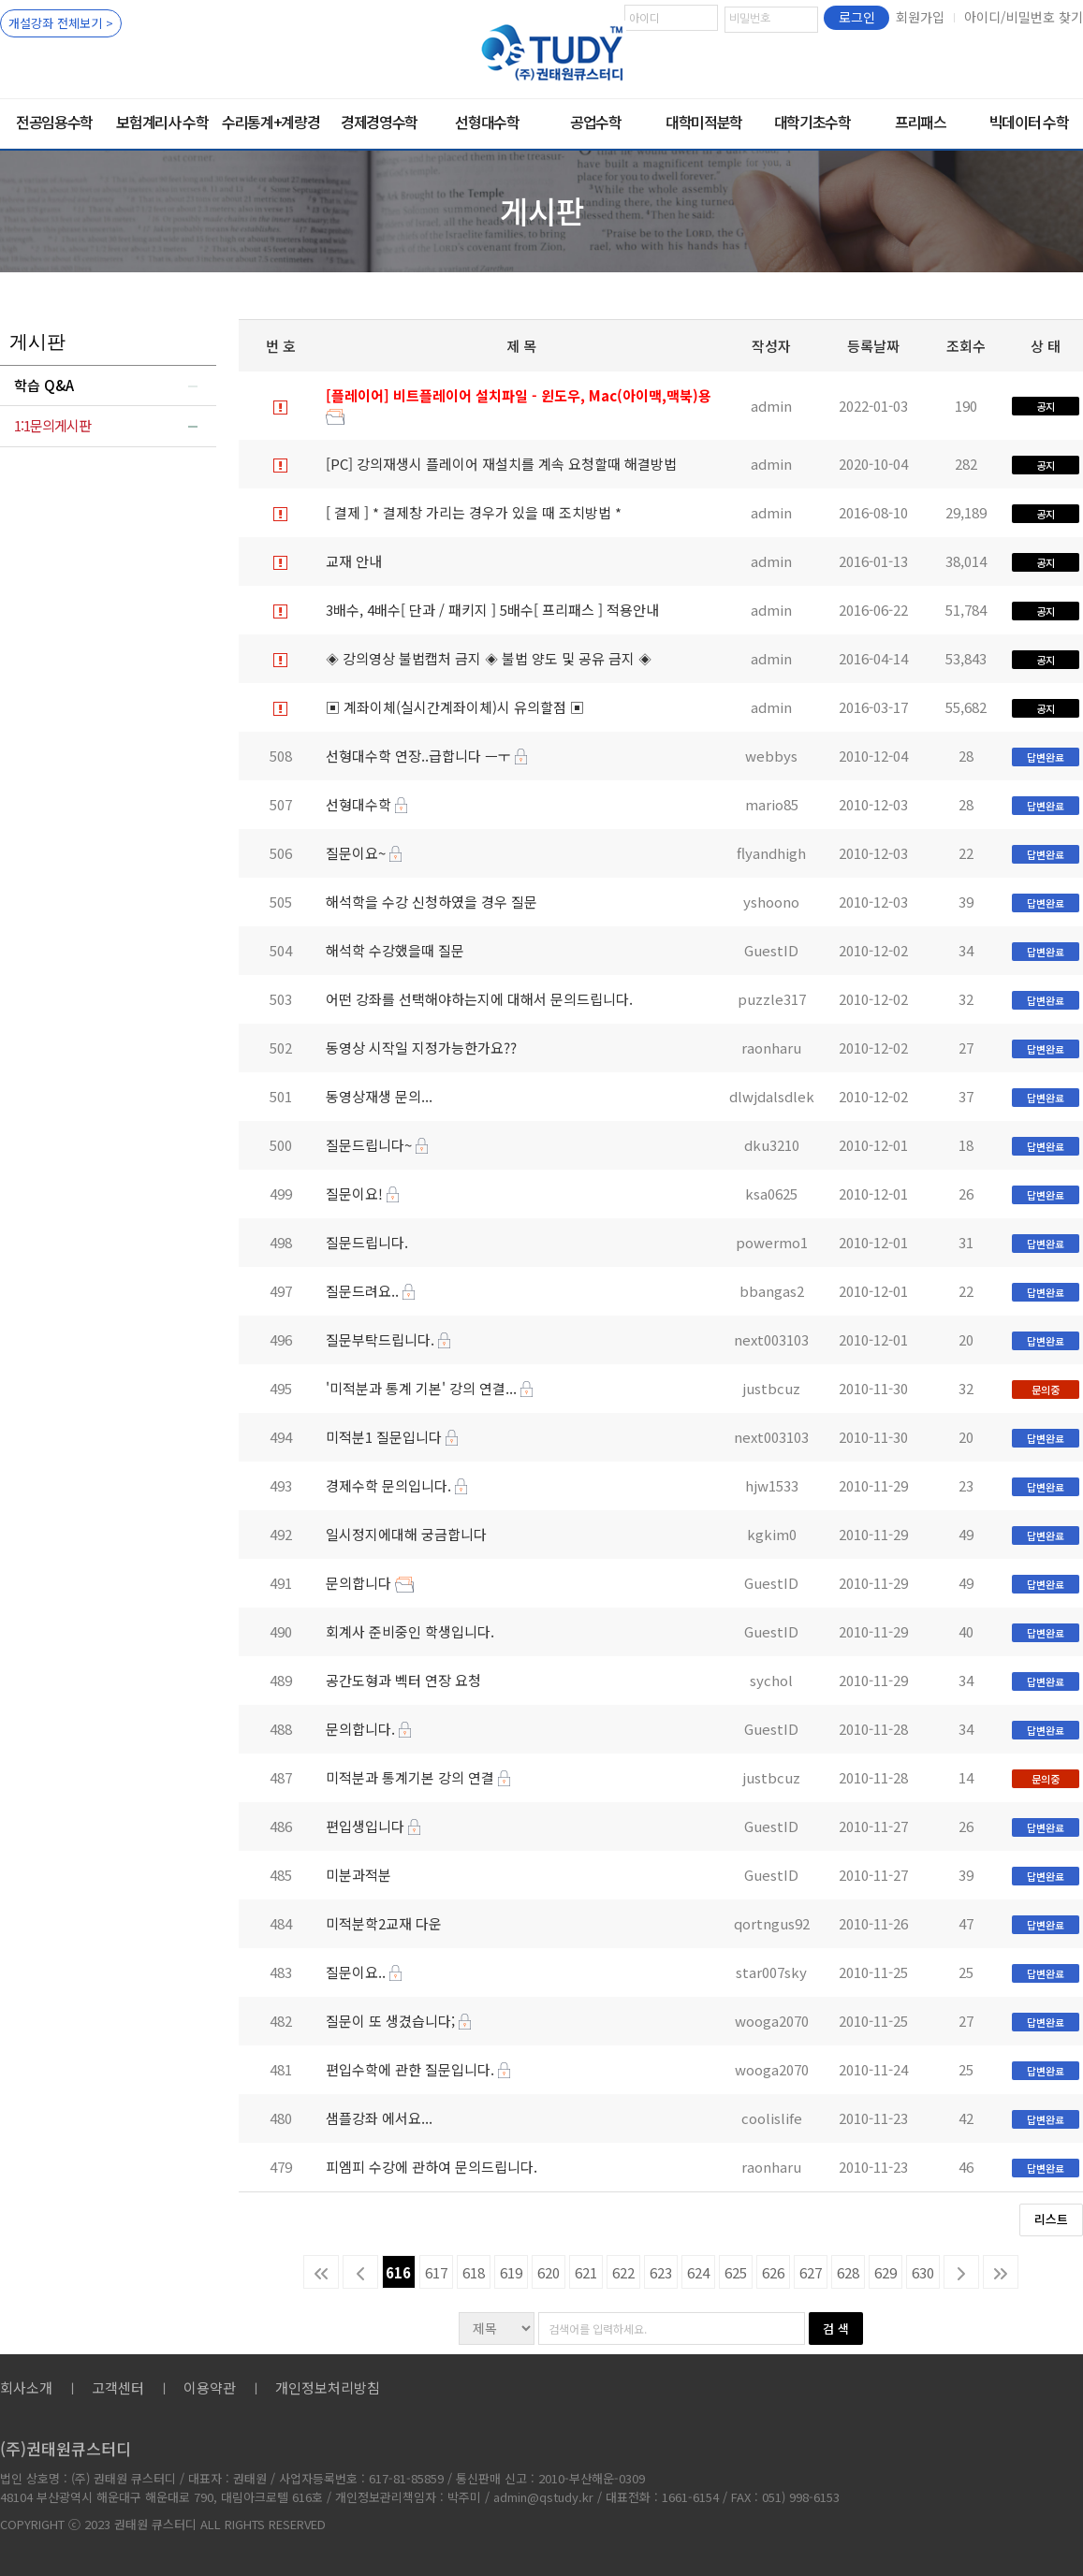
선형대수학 (487, 121)
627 (810, 2272)
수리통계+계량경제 (270, 130)
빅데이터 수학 (1029, 121)
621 (586, 2272)
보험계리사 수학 (162, 121)
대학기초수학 (812, 121)
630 (923, 2272)
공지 (1045, 406)
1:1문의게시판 (52, 425)
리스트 (1051, 2219)
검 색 (836, 2328)
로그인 (857, 16)
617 (436, 2272)
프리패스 (920, 121)
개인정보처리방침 (327, 2387)
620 (548, 2272)
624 (698, 2272)
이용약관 (209, 2387)
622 (623, 2272)
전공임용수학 (54, 121)
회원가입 (920, 16)
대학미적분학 (704, 121)
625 (735, 2272)
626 (773, 2272)
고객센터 (118, 2387)
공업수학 (596, 121)
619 (511, 2272)
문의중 (1046, 1389)
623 (661, 2272)
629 (885, 2272)
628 (848, 2272)
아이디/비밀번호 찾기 (1023, 16)
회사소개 (26, 2387)
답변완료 (1045, 757)
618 (473, 2272)
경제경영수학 (379, 121)
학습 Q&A (44, 385)
